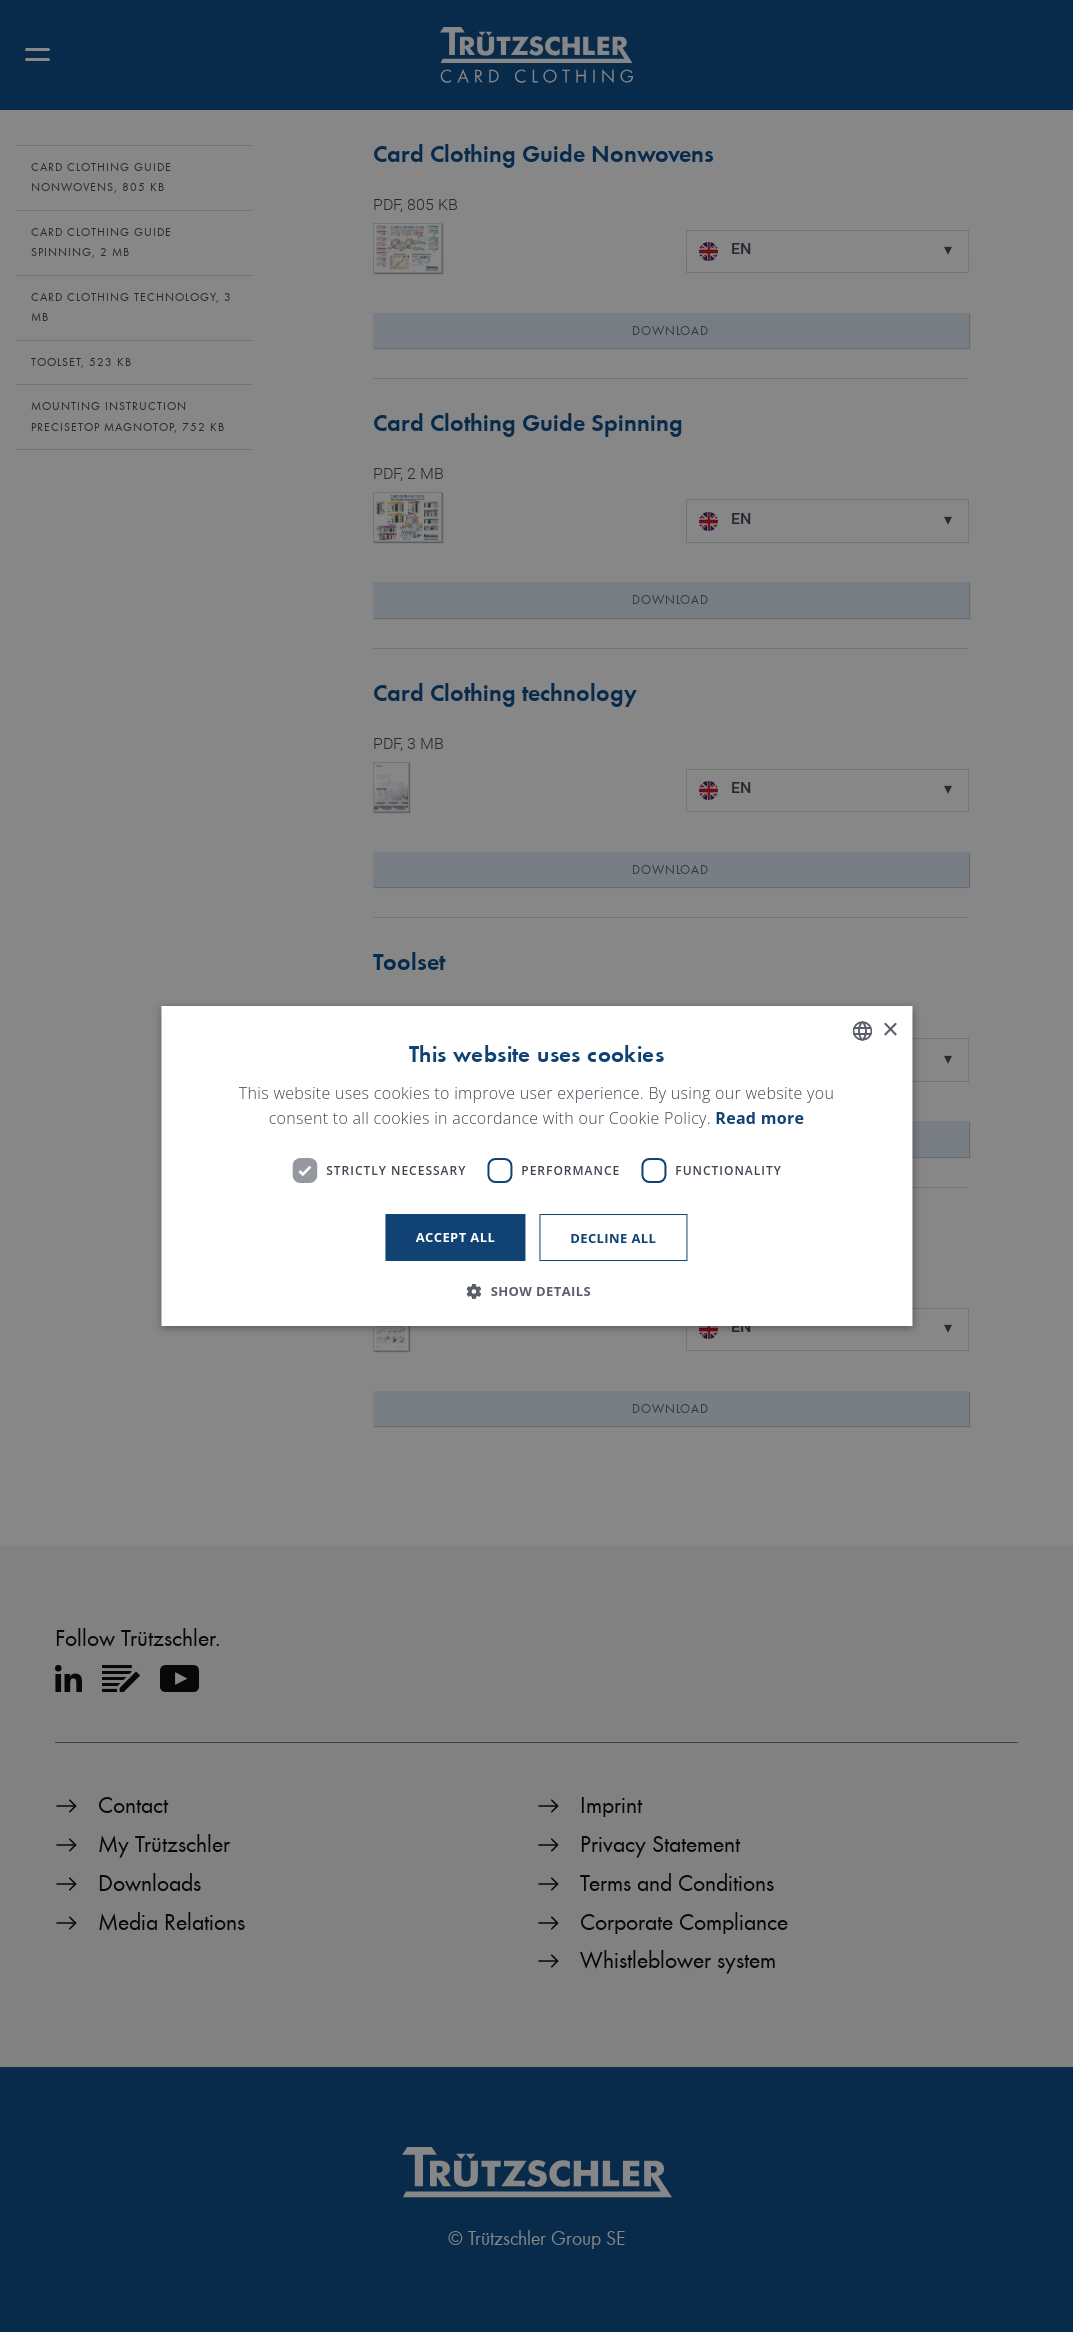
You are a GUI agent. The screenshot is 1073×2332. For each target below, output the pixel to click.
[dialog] (536, 1166)
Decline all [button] (613, 1238)
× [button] (889, 1030)
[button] (536, 1291)
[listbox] (862, 1031)
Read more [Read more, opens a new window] (759, 1119)
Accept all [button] (456, 1237)
